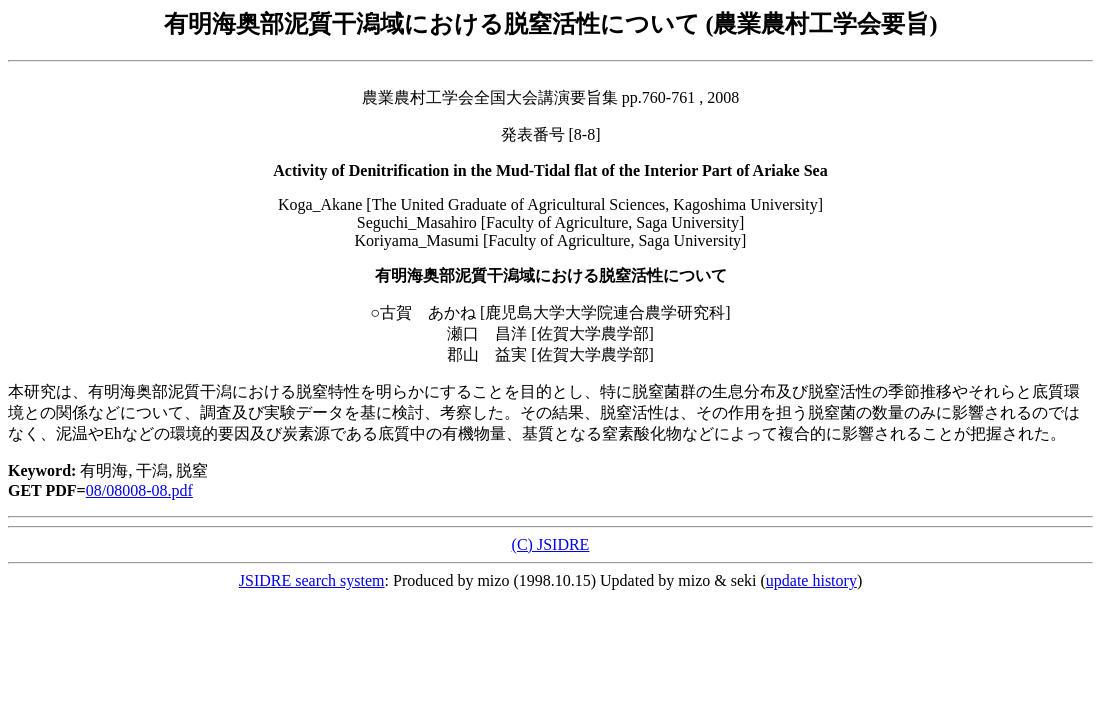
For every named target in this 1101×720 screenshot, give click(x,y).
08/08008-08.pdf (139, 490)
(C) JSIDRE (551, 544)
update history (811, 580)
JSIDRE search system (312, 580)
